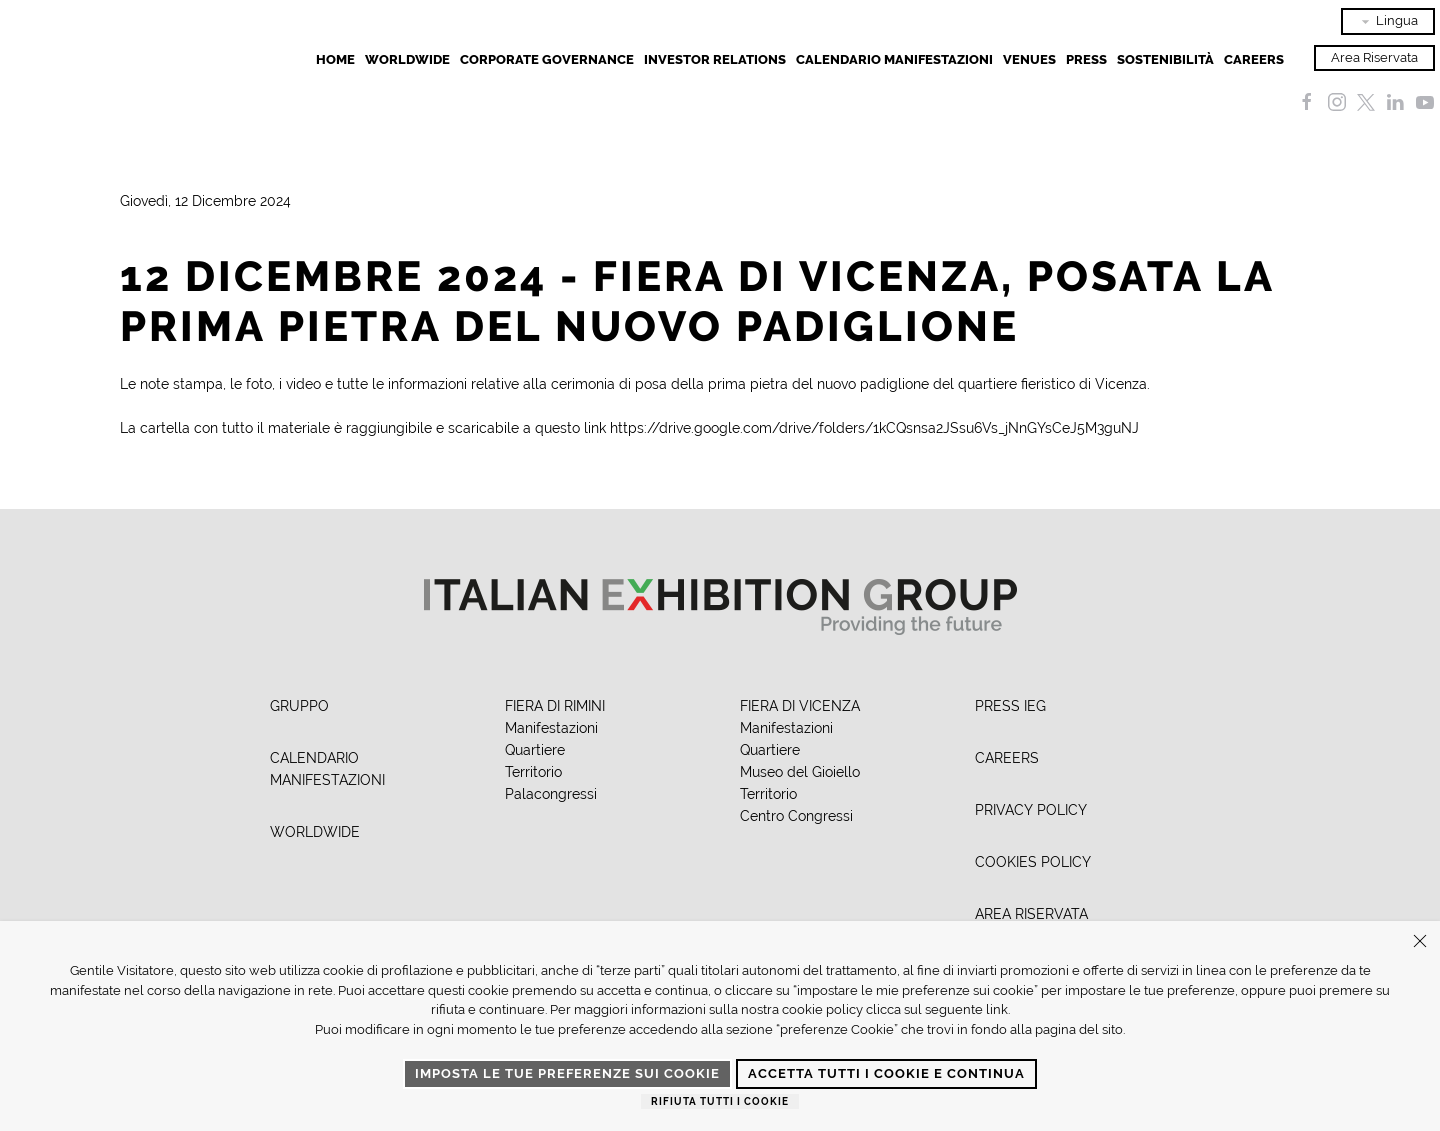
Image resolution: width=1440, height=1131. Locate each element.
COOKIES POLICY (1033, 862)
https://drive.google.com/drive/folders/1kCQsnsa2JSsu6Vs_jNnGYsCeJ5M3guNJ (874, 428)
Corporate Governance (547, 59)
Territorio (533, 772)
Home (335, 59)
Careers (1254, 59)
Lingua (1388, 21)
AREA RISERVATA (1031, 914)
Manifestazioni (551, 728)
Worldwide (407, 59)
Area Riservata (1374, 57)
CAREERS (1007, 758)
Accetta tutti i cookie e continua (886, 1073)
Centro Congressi (796, 816)
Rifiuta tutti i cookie (720, 1101)
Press (1086, 59)
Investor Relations (715, 59)
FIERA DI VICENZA (800, 706)
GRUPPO (299, 706)
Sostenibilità (1165, 59)
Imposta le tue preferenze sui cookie (567, 1073)
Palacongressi (551, 794)
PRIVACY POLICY (1031, 810)
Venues (1029, 59)
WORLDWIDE (315, 832)
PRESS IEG (1010, 706)
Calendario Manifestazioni (894, 59)
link (997, 1009)
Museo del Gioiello (800, 772)
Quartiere (535, 750)
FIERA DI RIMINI (555, 706)
